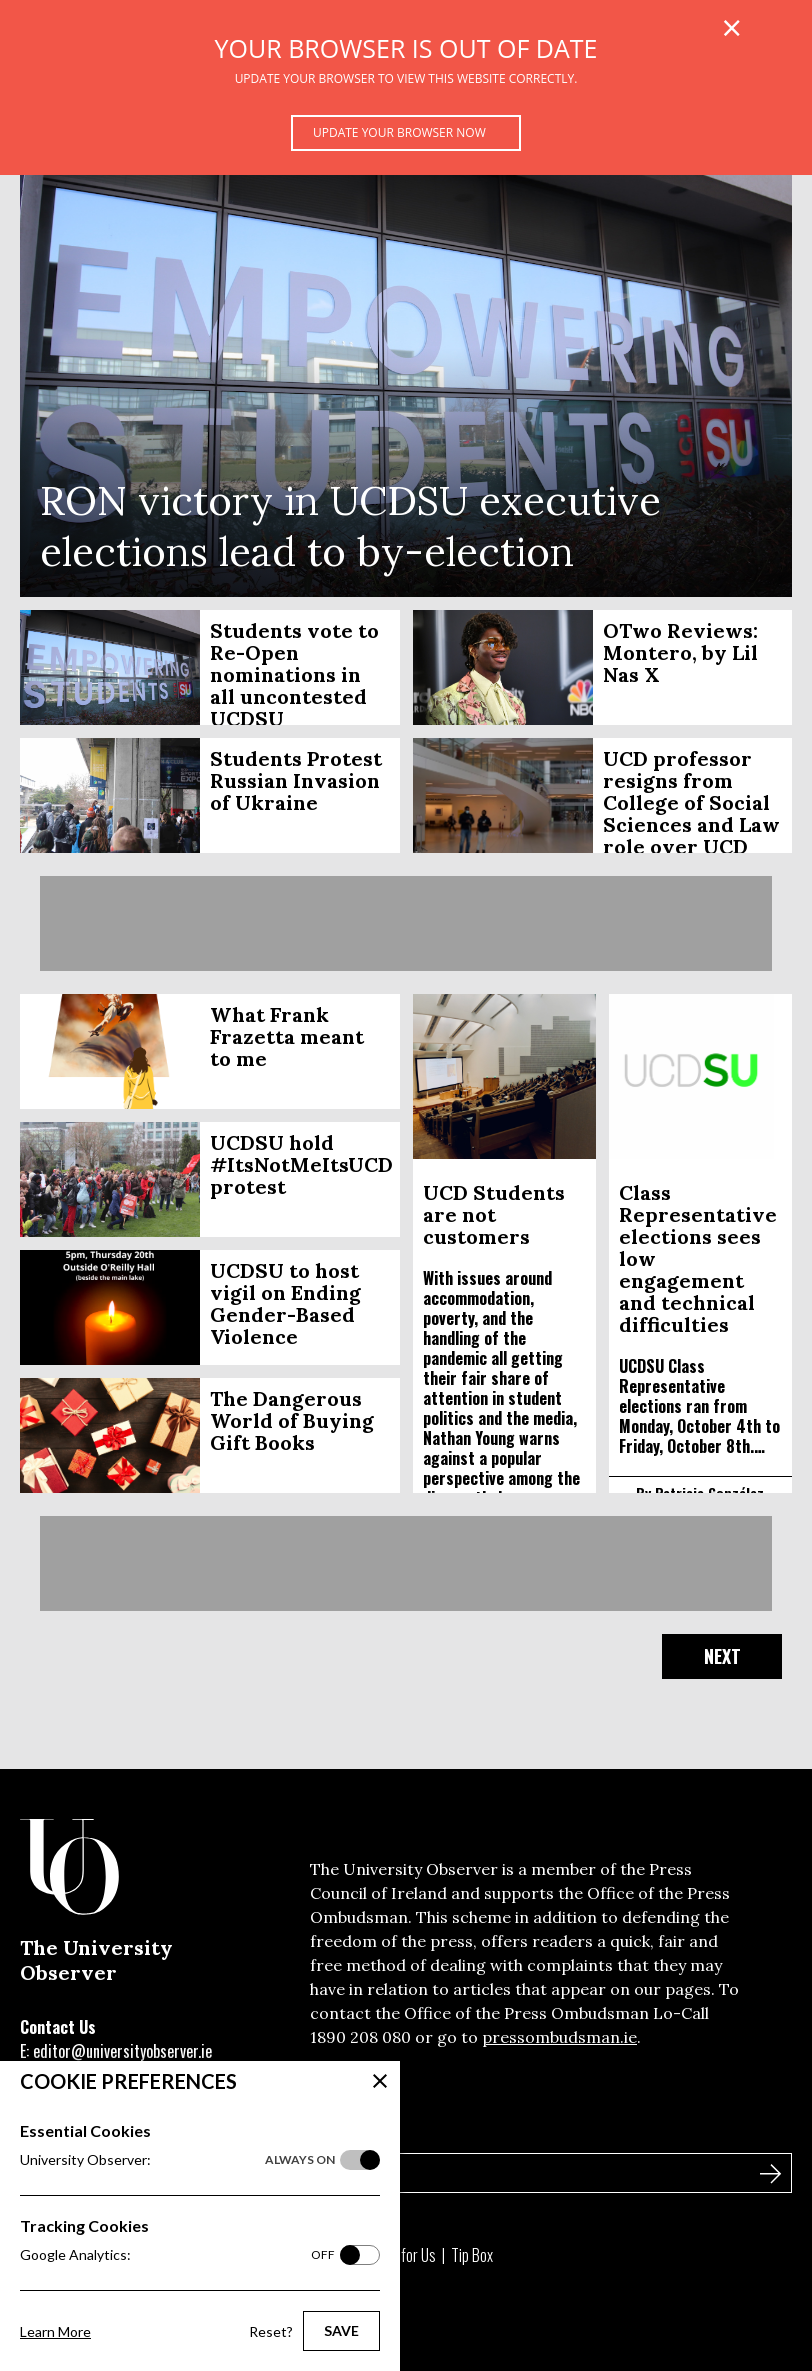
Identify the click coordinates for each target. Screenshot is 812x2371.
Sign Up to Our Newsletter (119, 2130)
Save (341, 2330)
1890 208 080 (360, 2037)
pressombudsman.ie (559, 2037)
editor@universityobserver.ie (122, 2051)
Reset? (271, 2331)
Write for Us (401, 2255)
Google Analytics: (177, 2255)
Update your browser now (399, 132)
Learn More (55, 2331)
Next (722, 1656)
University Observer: (177, 2160)
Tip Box (472, 2255)
